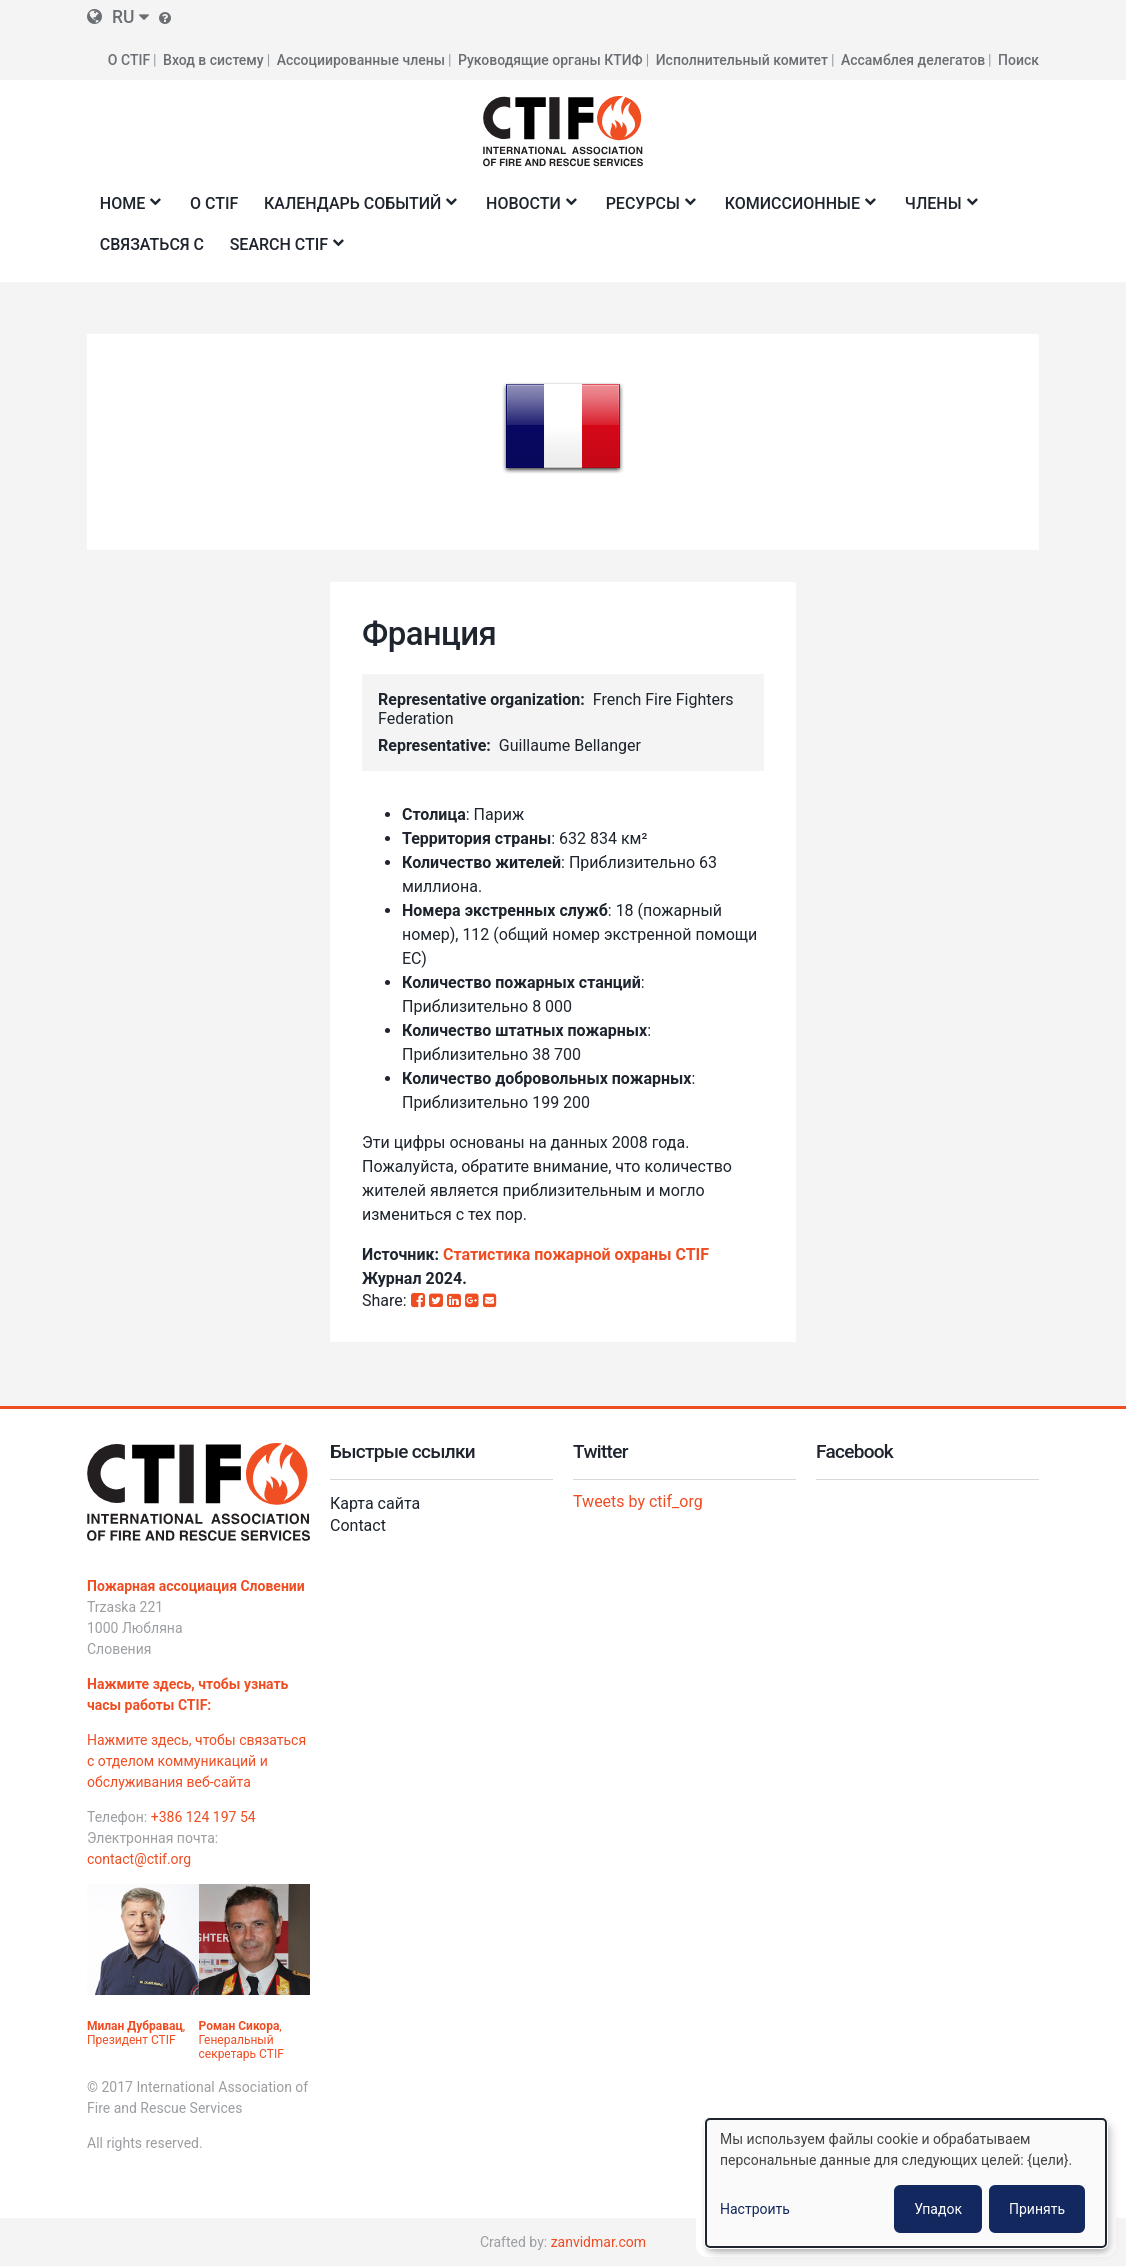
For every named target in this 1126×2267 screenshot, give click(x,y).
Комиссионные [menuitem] (796, 209)
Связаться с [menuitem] (152, 244)
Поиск (1018, 60)
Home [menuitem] (126, 209)
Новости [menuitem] (527, 209)
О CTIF (129, 60)
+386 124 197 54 (203, 1817)
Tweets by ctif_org (638, 1501)
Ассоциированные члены (361, 60)
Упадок (938, 2209)
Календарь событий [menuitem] (356, 209)
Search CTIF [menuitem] (282, 250)
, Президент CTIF (136, 2033)
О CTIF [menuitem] (214, 203)
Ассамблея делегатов (913, 60)
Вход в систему (213, 60)
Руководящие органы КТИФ (550, 60)
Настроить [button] (755, 2209)
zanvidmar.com (598, 2242)
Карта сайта (375, 1503)
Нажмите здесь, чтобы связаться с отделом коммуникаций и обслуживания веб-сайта (196, 1761)
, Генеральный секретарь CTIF (241, 2040)
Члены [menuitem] (937, 209)
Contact (358, 1525)
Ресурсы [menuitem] (646, 209)
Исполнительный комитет (742, 60)
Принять (1037, 2209)
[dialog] (906, 2183)
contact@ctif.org (139, 1859)
